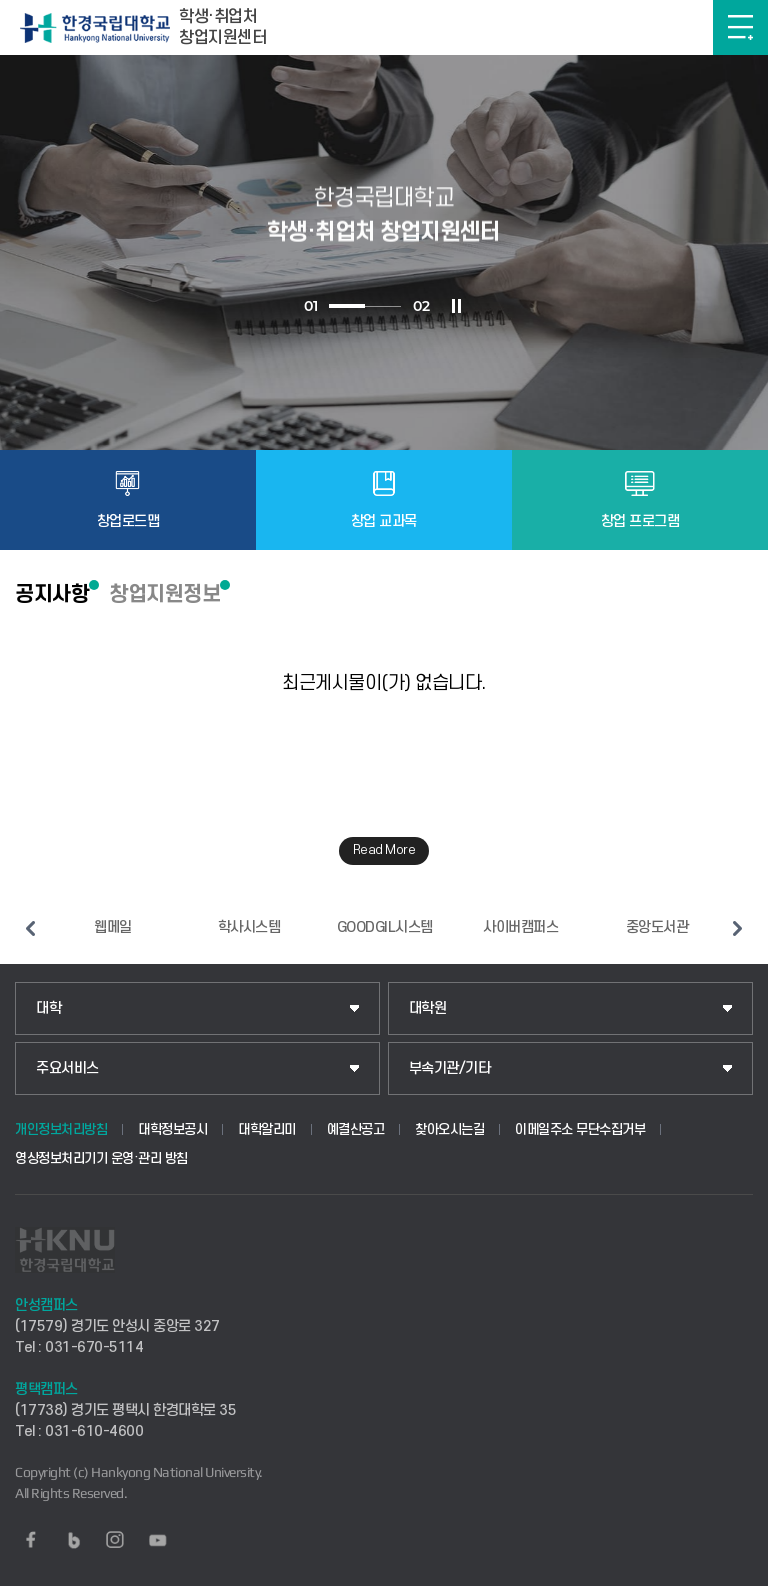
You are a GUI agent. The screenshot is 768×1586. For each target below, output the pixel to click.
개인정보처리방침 (61, 1129)
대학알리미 (267, 1129)
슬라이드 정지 (456, 306)
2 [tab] (383, 306)
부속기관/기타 (450, 1068)
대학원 (428, 1008)
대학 (48, 1008)
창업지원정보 (164, 594)
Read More (384, 850)
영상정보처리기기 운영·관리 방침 (101, 1158)
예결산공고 (356, 1129)
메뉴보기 (740, 27)
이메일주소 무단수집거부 (580, 1129)
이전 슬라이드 (30, 928)
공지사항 (52, 594)
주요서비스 (67, 1068)
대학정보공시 (172, 1129)
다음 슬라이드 (738, 928)
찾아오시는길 (449, 1129)
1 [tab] (347, 306)
